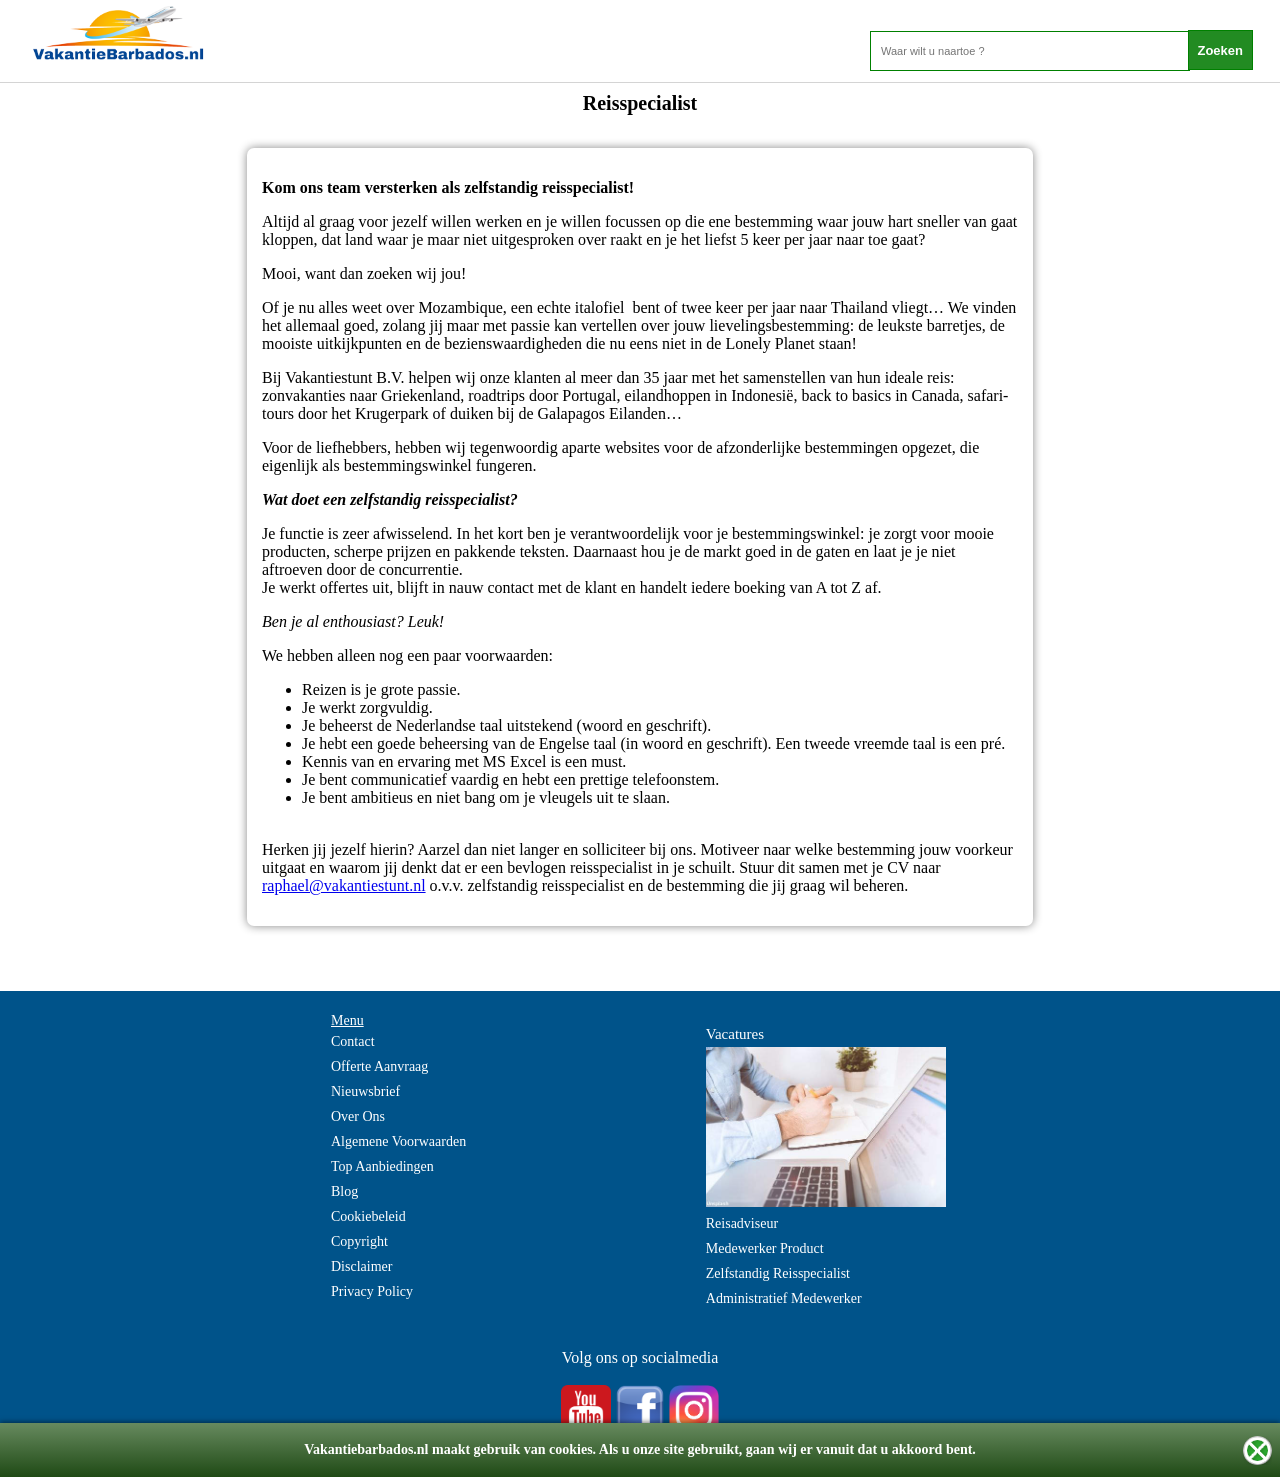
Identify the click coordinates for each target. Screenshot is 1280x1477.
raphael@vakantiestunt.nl (344, 885)
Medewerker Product (765, 1248)
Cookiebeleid (368, 1216)
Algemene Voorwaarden (398, 1141)
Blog (344, 1191)
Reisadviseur (742, 1223)
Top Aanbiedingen (382, 1166)
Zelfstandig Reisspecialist (778, 1273)
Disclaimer (361, 1266)
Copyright (359, 1241)
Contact (353, 1041)
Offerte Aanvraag (379, 1066)
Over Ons (358, 1116)
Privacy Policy (372, 1291)
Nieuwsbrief (365, 1091)
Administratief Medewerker (784, 1298)
